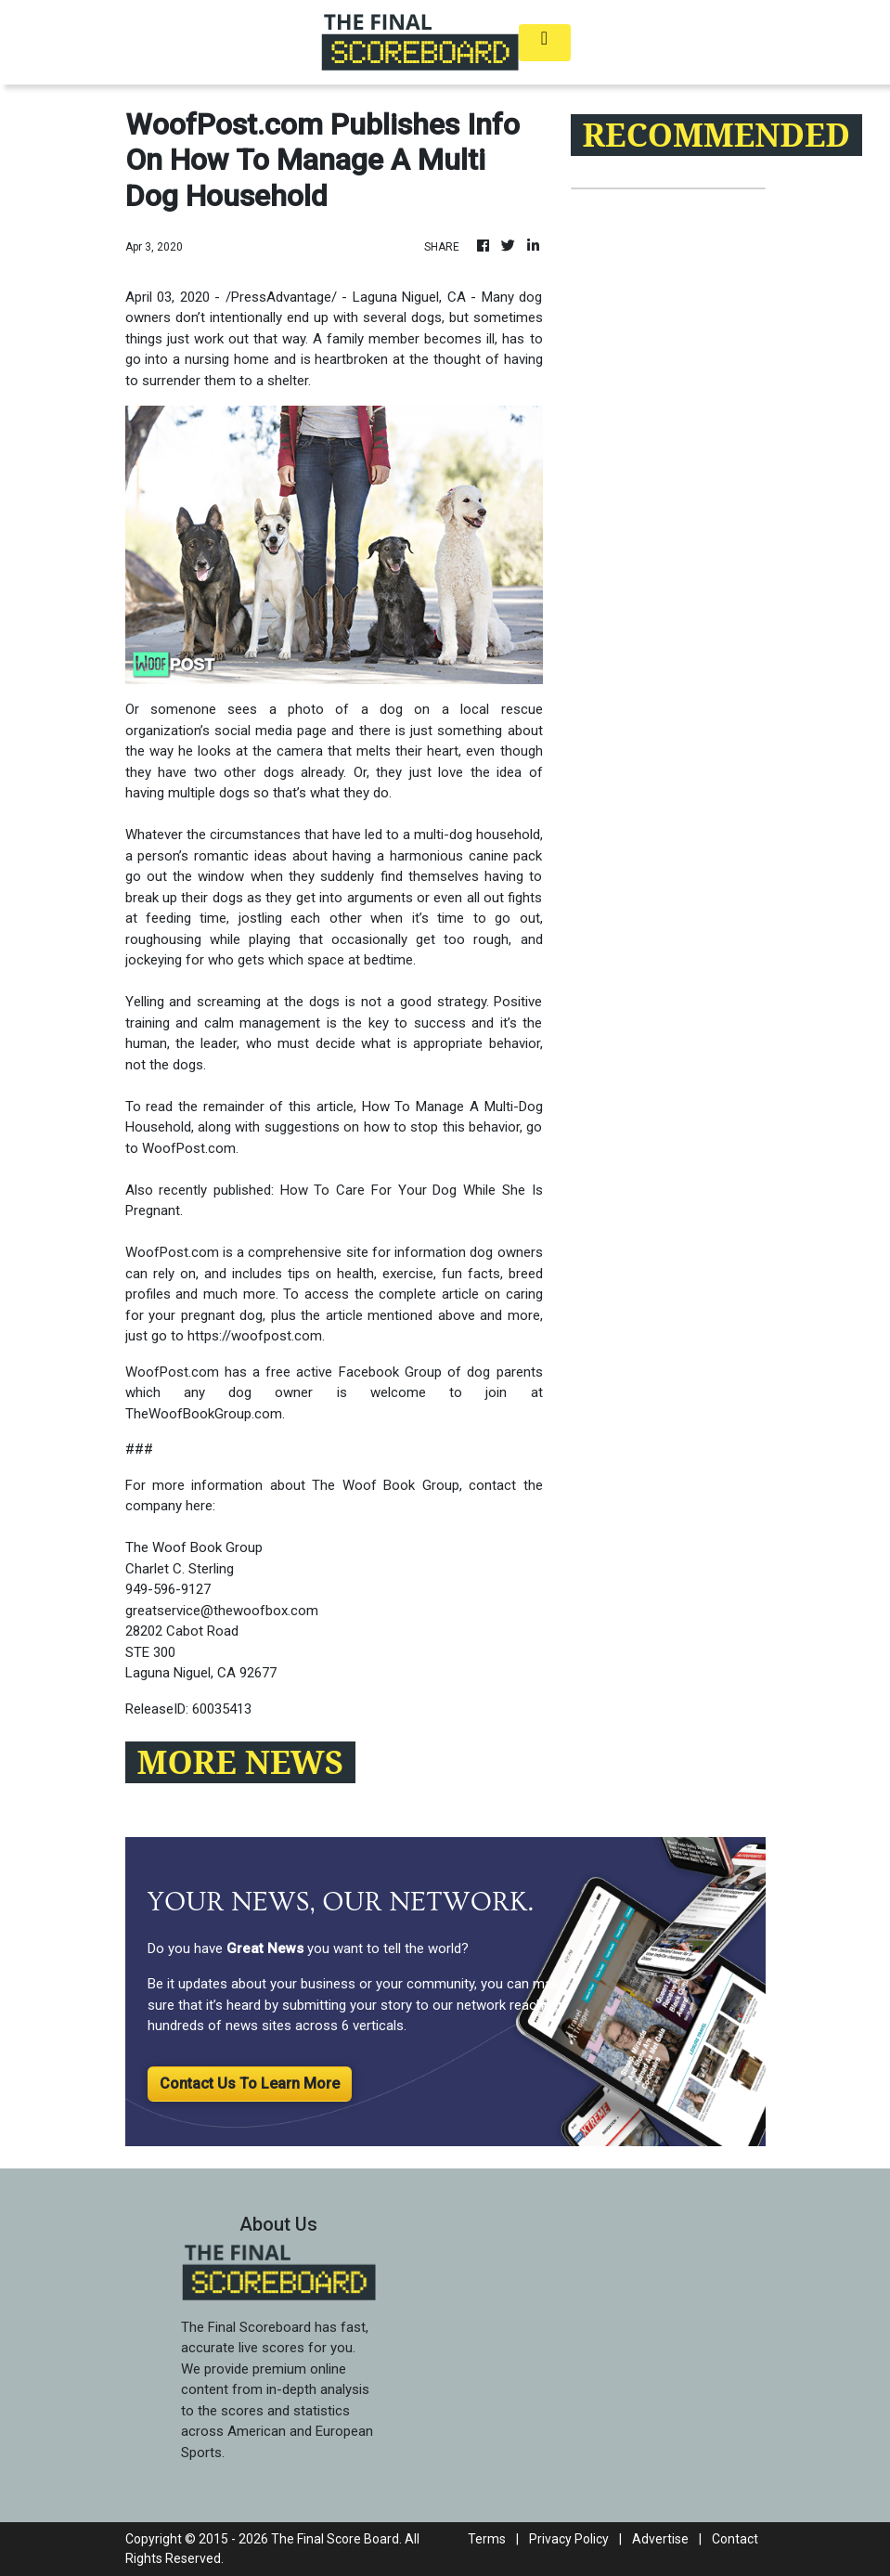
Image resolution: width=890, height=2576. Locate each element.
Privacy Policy (569, 2538)
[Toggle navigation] (545, 42)
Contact (735, 2538)
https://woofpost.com (254, 1335)
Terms (487, 2538)
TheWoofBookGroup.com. (205, 1413)
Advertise (660, 2538)
